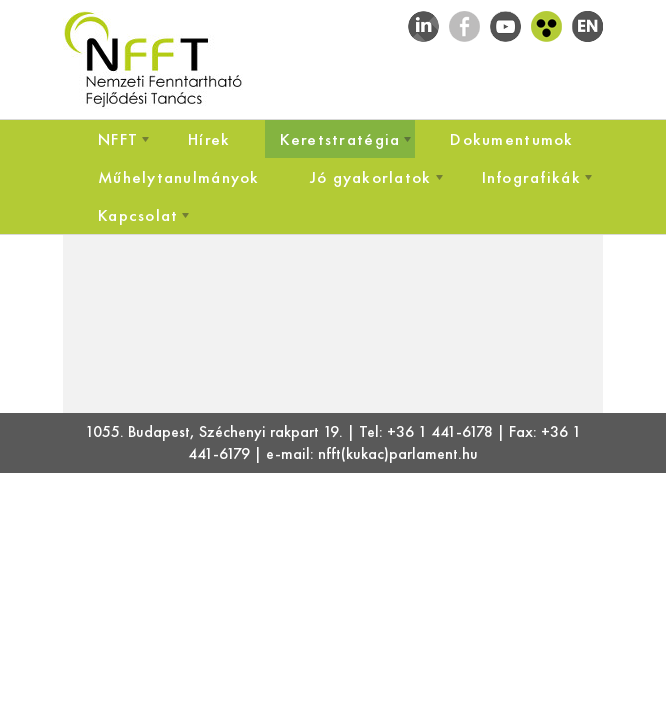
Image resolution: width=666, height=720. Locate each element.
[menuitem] (118, 139)
